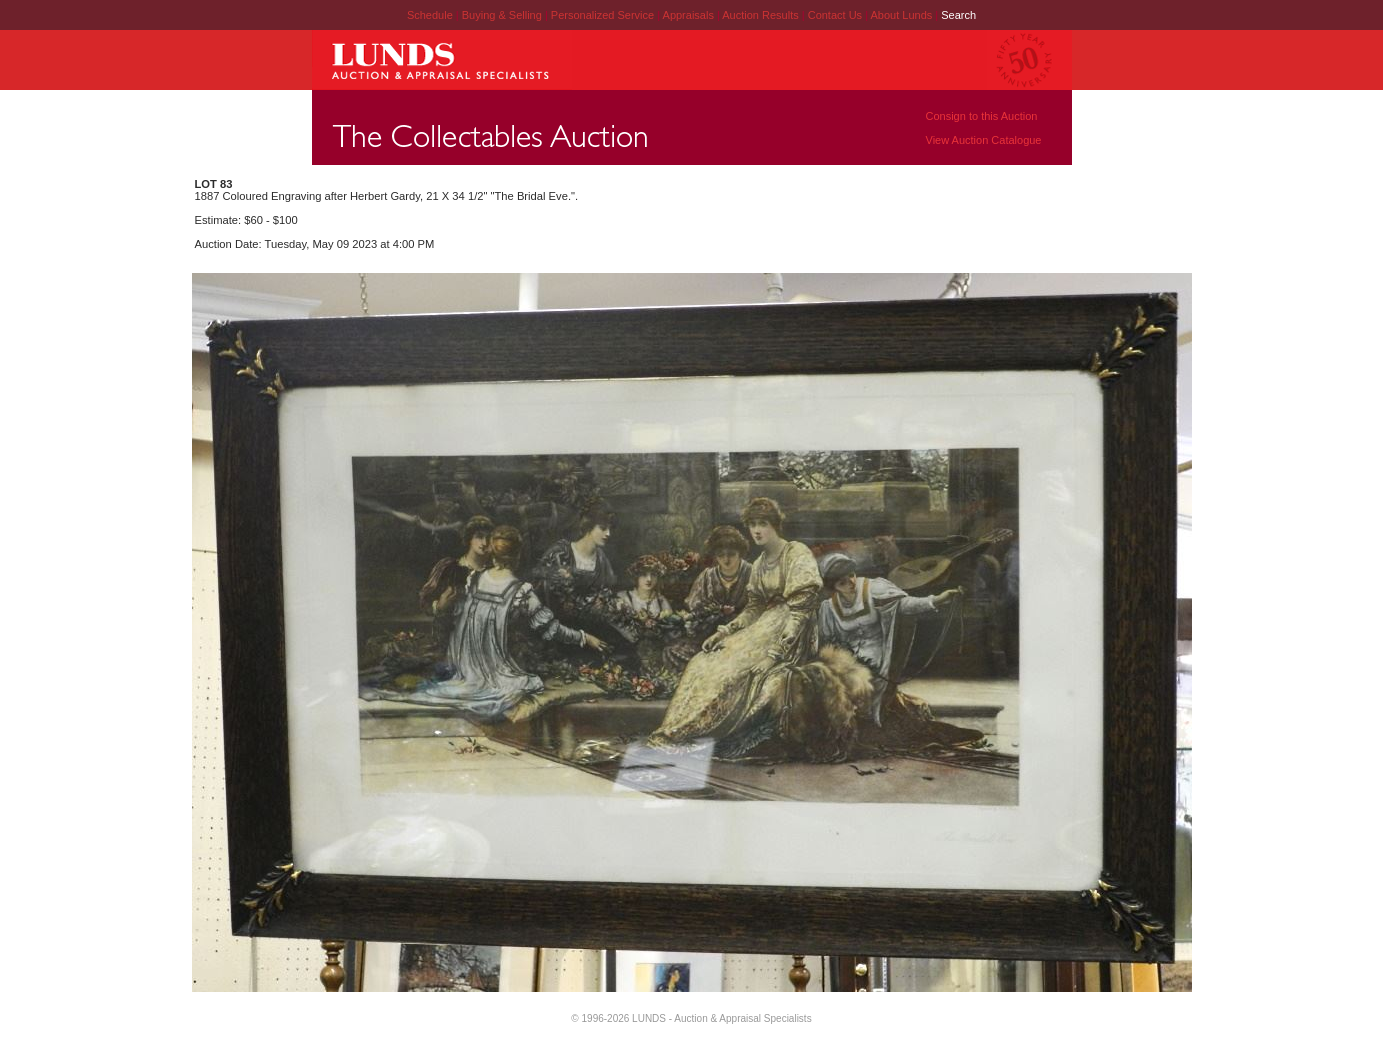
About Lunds (902, 15)
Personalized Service (604, 15)
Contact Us (835, 15)
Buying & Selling (503, 15)
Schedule (430, 15)
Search (958, 15)
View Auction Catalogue (984, 140)
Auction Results (761, 15)
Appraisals (690, 15)
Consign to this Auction (982, 116)
